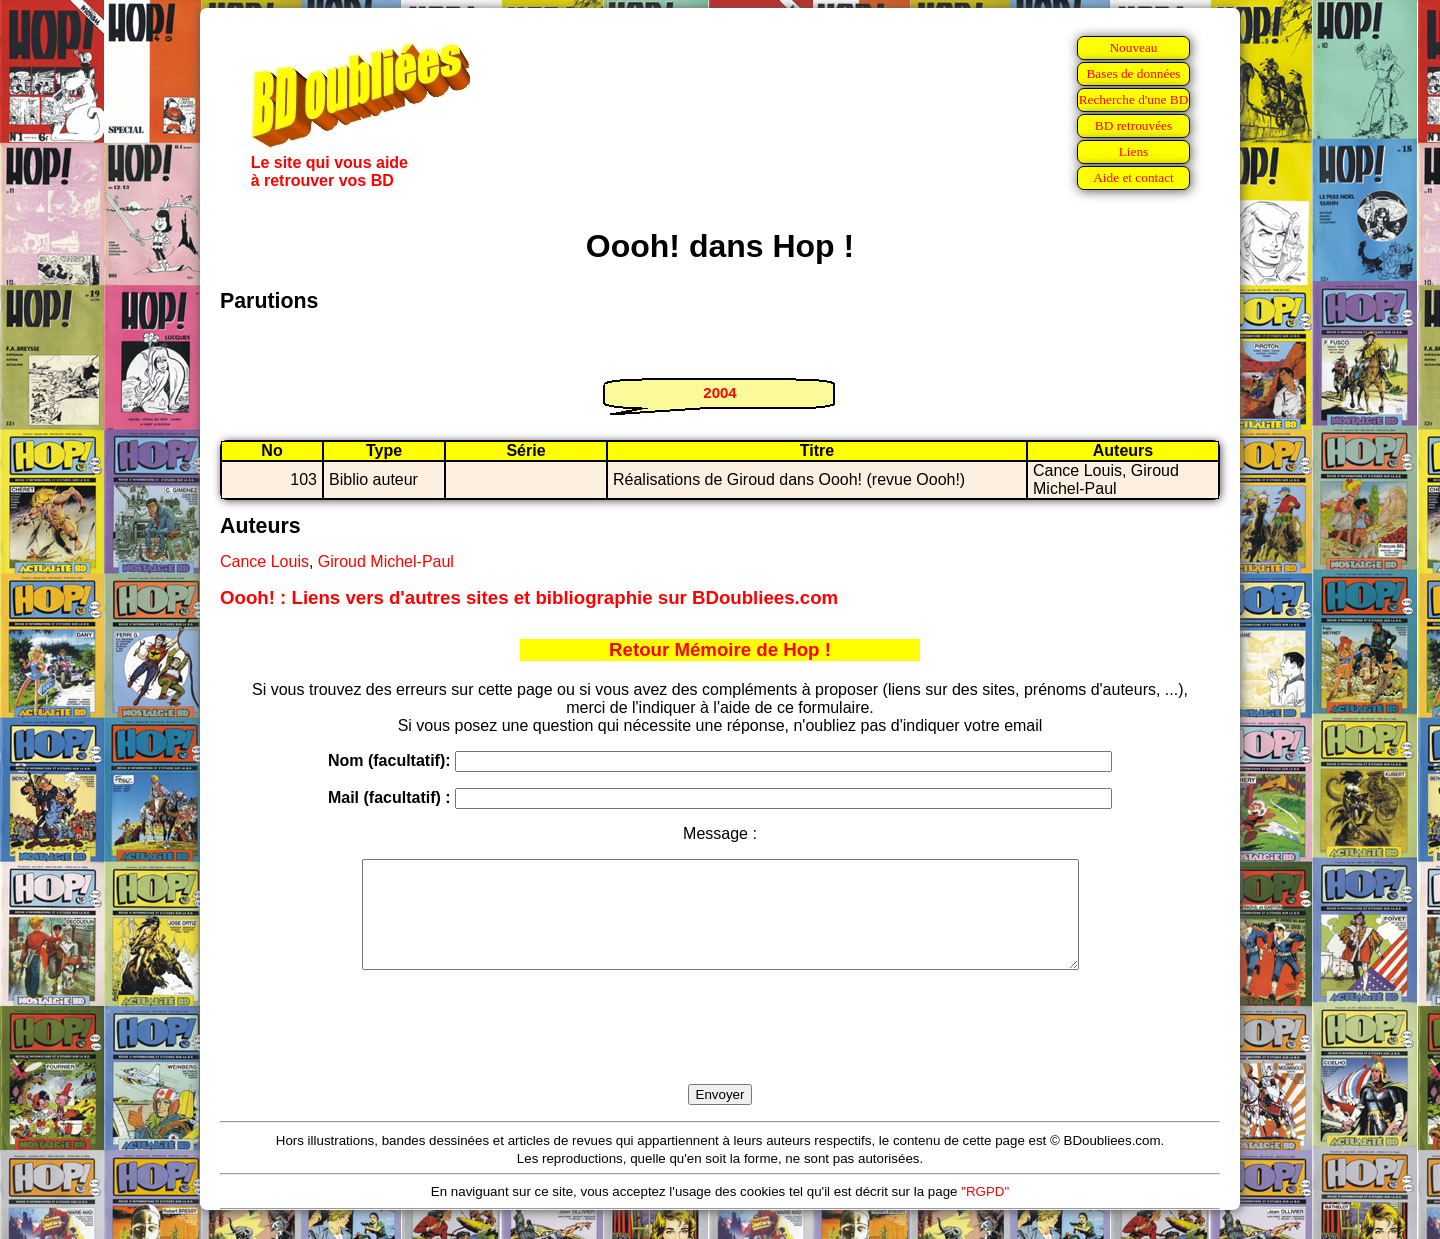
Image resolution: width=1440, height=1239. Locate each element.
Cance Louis (264, 561)
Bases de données (1133, 73)
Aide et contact (1133, 177)
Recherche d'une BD (1134, 99)
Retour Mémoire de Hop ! (720, 649)
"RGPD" (985, 1212)
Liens (1134, 151)
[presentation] (720, 1050)
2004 (719, 392)
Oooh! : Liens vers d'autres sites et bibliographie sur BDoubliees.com (529, 597)
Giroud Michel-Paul (386, 561)
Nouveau (1133, 47)
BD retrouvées (1133, 125)
